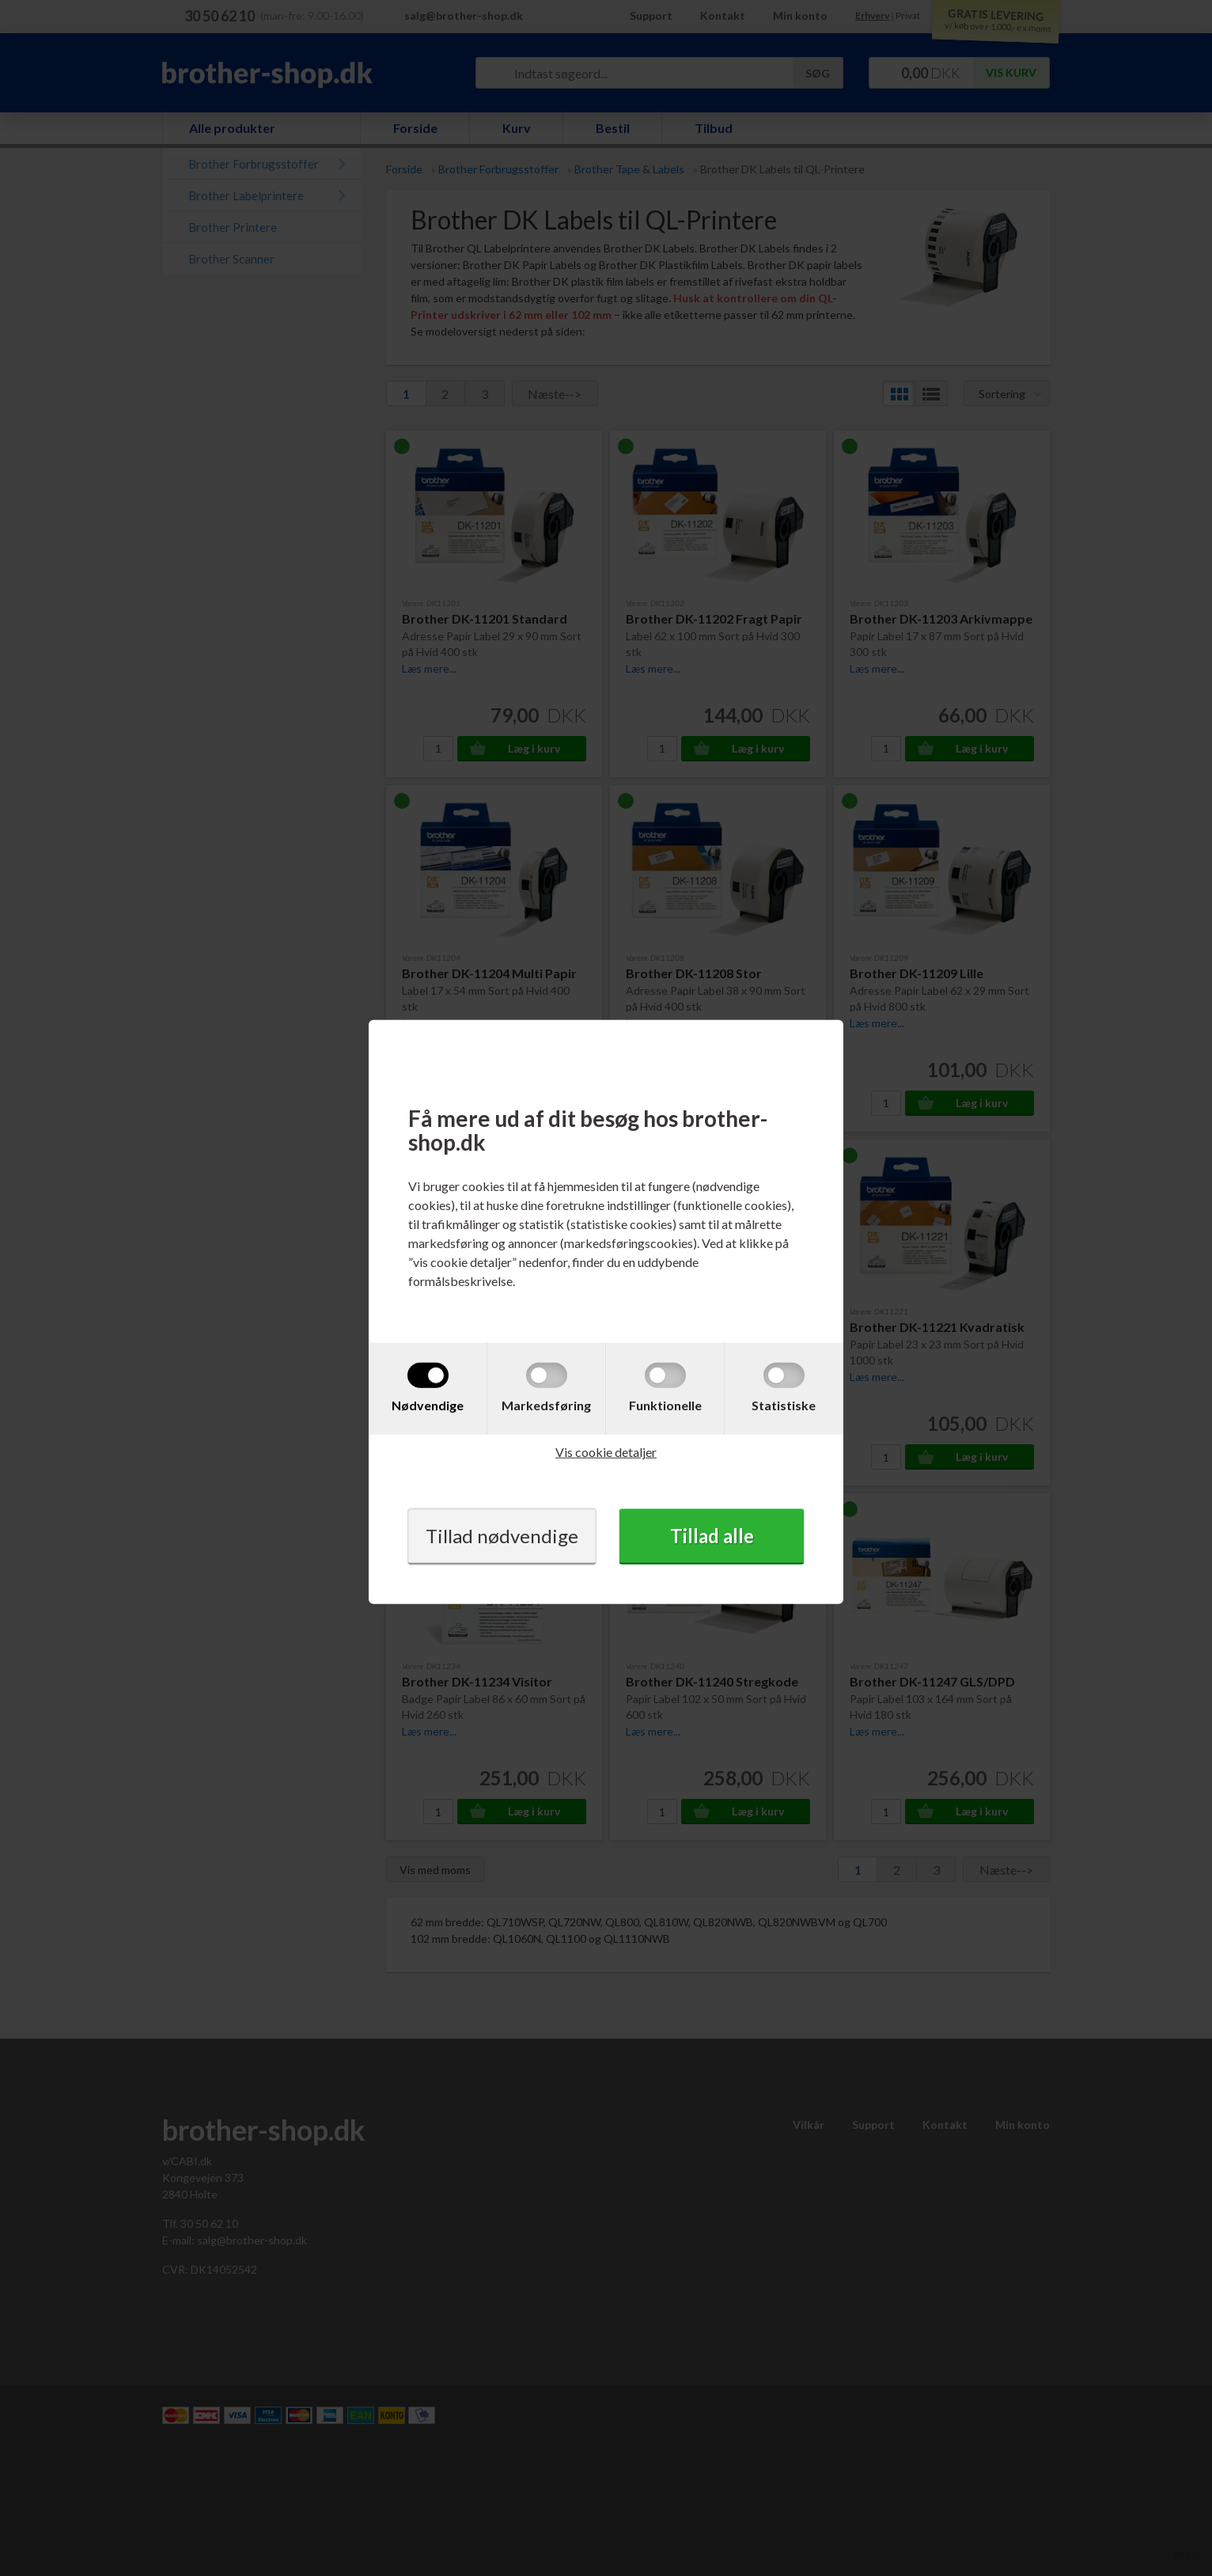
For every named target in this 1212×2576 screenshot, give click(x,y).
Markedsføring (546, 1405)
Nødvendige (428, 1405)
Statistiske (784, 1405)
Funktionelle (665, 1405)
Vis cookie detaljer (606, 1451)
